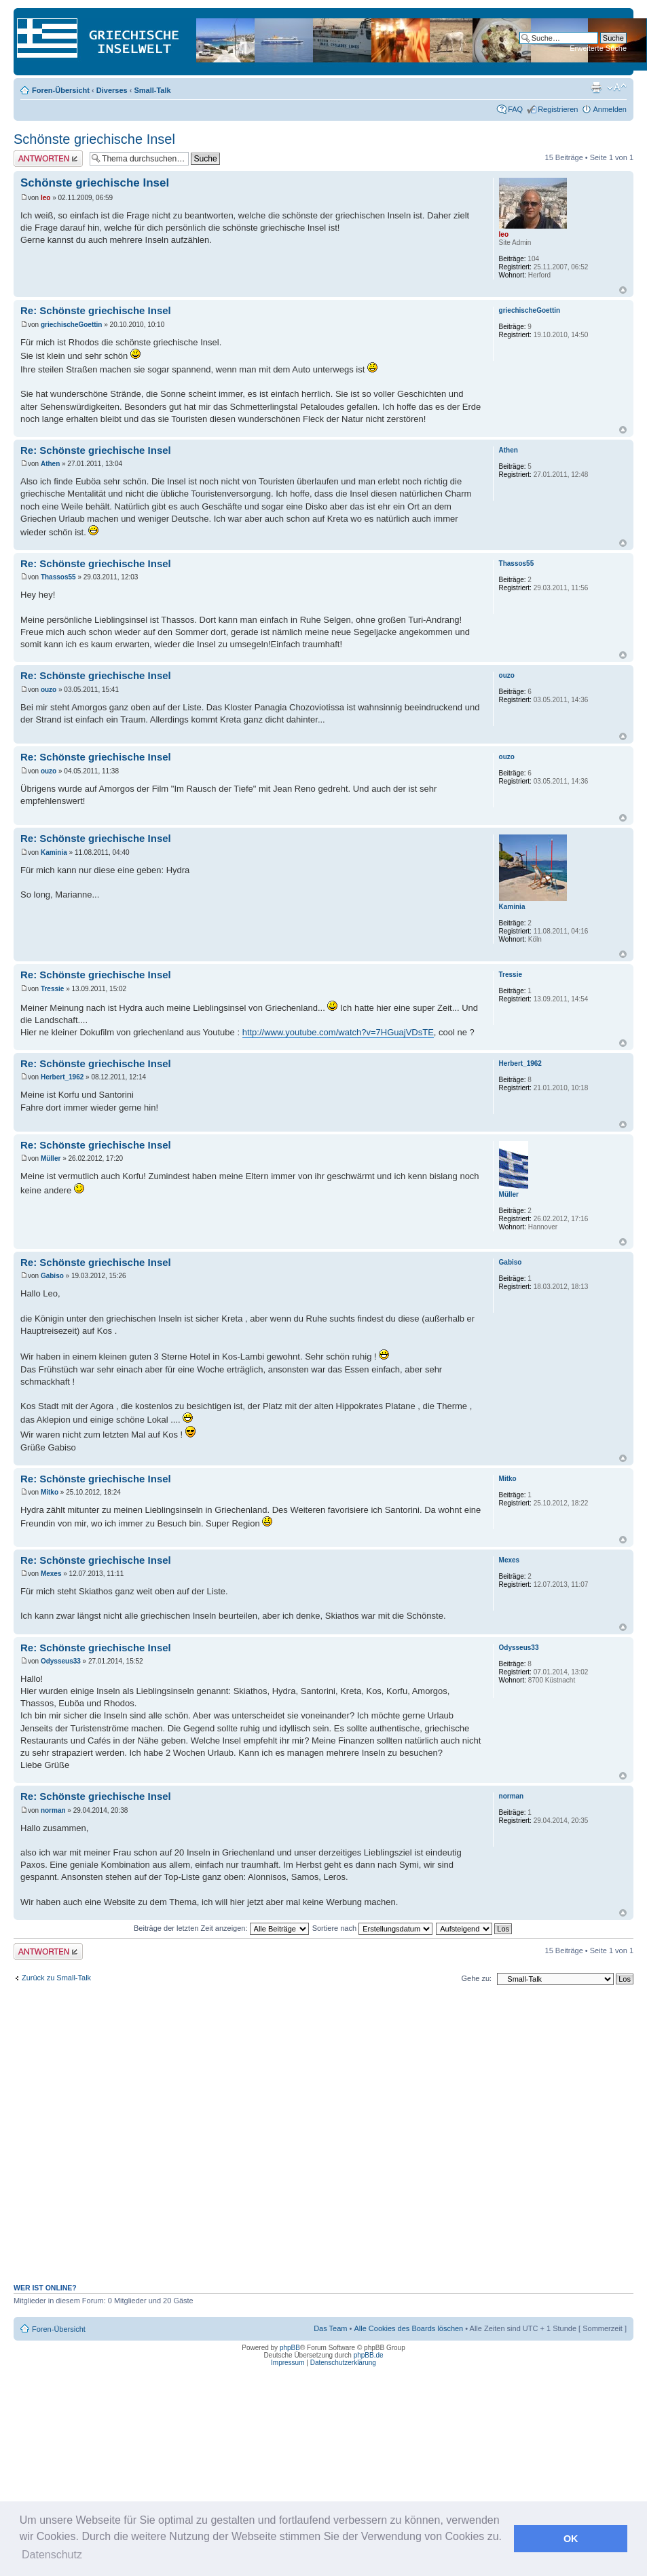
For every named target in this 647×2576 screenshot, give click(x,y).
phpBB (290, 2347)
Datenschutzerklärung (343, 2362)
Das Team (330, 2328)
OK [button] (570, 2538)
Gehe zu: (476, 1978)
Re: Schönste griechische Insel (95, 310)
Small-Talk (152, 90)
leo (45, 197)
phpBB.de (369, 2355)
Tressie (52, 989)
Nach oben (623, 290)
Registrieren (558, 109)
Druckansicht (596, 87)
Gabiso (52, 1276)
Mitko (49, 1492)
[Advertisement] (217, 2141)
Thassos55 (58, 577)
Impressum (287, 2362)
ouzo (48, 689)
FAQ (515, 109)
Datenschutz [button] (52, 2554)
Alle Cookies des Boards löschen (408, 2328)
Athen (50, 463)
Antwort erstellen (48, 158)
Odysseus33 (61, 1661)
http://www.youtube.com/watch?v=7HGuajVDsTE (338, 1032)
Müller (50, 1158)
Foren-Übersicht (61, 90)
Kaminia (54, 852)
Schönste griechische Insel (94, 139)
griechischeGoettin (72, 324)
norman (53, 1810)
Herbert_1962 (62, 1077)
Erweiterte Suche (598, 48)
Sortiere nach (372, 1928)
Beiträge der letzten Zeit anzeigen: (221, 1928)
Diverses (112, 90)
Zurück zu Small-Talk (56, 1978)
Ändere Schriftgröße (617, 87)
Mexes (51, 1573)
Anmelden (610, 109)
